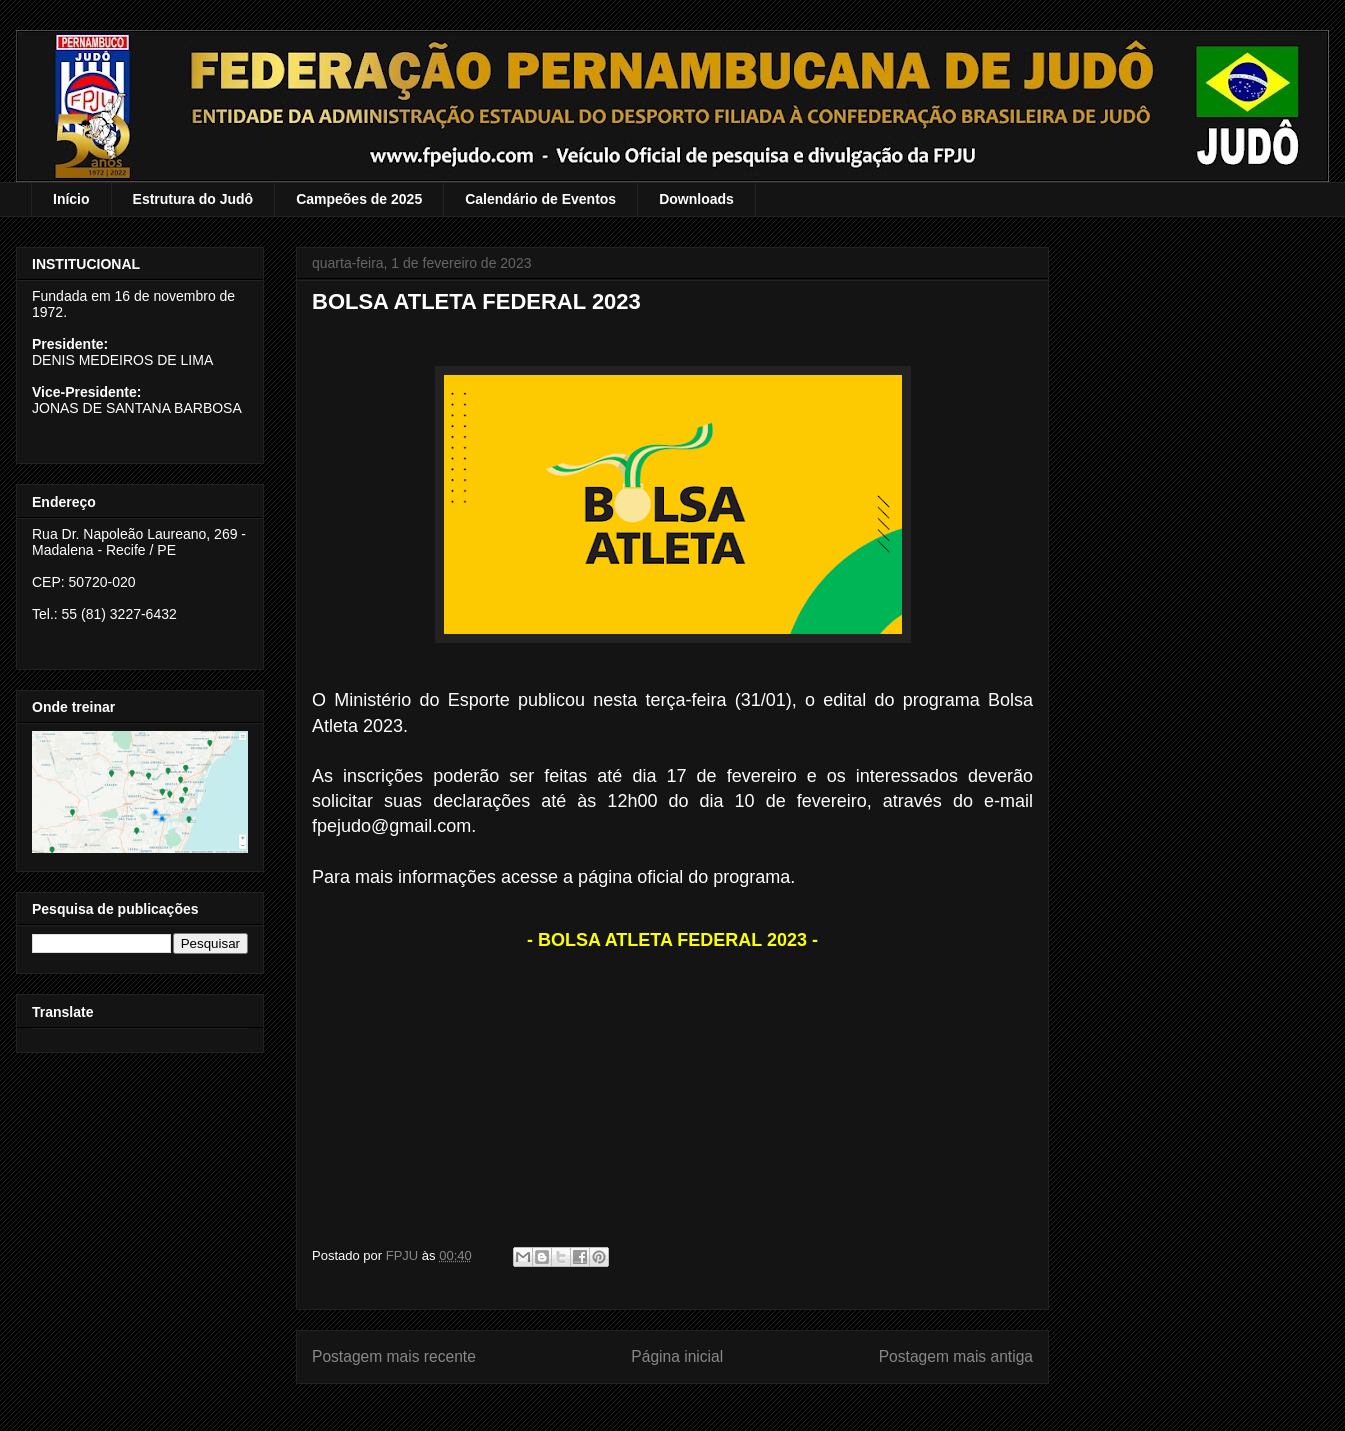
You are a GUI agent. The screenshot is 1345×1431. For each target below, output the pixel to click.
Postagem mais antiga (956, 1356)
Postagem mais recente (394, 1356)
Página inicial (677, 1356)
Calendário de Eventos (540, 199)
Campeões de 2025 (359, 199)
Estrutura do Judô (193, 199)
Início (71, 199)
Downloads (696, 199)
